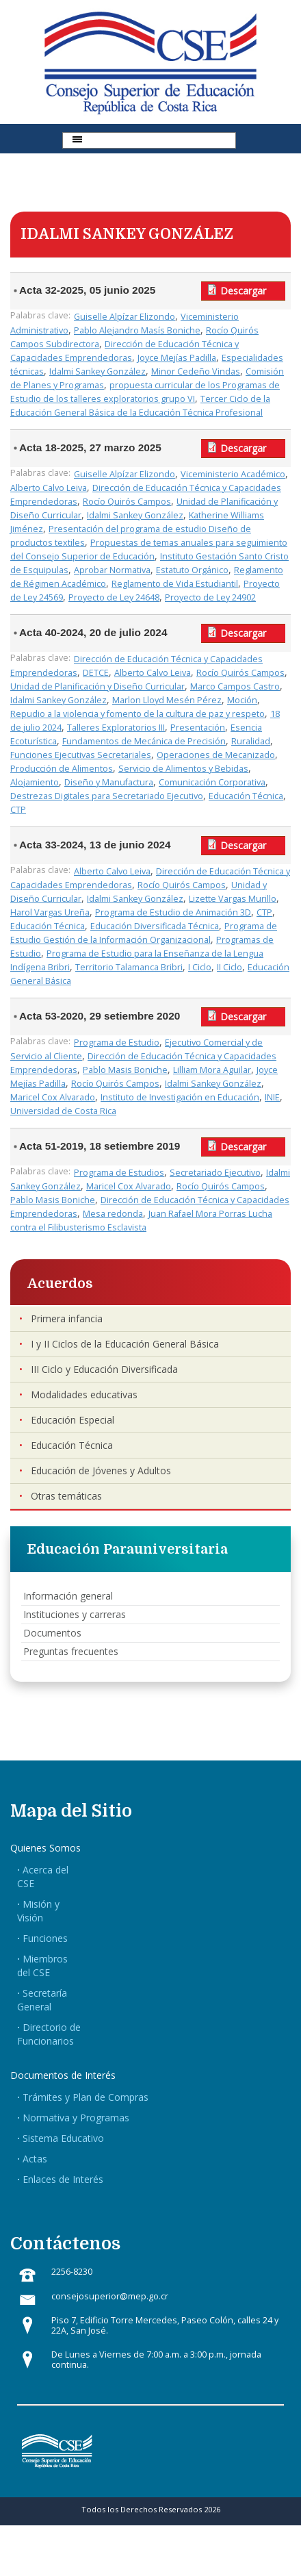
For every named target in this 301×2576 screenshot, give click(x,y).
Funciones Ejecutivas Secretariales (80, 755)
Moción (242, 700)
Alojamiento (34, 782)
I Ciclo (199, 967)
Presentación (197, 727)
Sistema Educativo (63, 2138)
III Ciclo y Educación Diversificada (104, 1369)
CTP (18, 810)
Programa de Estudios (119, 1172)
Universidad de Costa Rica (63, 1111)
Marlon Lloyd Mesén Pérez (167, 700)
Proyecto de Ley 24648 (113, 597)
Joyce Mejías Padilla (177, 358)
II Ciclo (229, 967)
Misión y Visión (38, 1910)
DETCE (96, 673)
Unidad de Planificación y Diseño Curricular (97, 686)
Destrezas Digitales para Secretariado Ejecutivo (106, 796)
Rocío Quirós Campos (127, 501)
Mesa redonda (113, 1214)
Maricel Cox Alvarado (52, 1097)
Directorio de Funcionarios (49, 2034)
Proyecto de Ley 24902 (210, 597)
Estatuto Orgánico (192, 570)
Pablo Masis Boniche (125, 1070)
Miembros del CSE (42, 1965)
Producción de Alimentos (61, 768)
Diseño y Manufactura (108, 782)
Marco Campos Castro (235, 686)
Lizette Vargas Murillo (232, 899)
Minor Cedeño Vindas (195, 371)
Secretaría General (42, 1999)
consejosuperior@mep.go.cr (109, 2296)
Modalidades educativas (84, 1394)
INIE (272, 1097)
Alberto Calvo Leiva (48, 488)
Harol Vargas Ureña (50, 912)
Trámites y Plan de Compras (85, 2097)
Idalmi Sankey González (97, 371)
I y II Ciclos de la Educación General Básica (125, 1343)
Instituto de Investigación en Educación (180, 1097)
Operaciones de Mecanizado (216, 755)
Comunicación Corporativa (212, 782)
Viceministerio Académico (233, 474)
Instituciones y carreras (74, 1614)
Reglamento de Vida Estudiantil (175, 584)
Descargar (243, 290)
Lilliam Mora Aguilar (212, 1070)
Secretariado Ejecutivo (215, 1172)
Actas (35, 2158)
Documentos (52, 1632)
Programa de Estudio (116, 1042)
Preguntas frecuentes (70, 1651)
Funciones (45, 1938)
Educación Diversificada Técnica (154, 926)
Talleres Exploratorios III (116, 727)
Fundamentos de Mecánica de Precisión (144, 741)
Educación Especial (72, 1419)
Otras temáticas (66, 1495)
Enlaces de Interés (63, 2179)
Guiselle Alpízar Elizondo (124, 317)
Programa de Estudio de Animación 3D (173, 912)
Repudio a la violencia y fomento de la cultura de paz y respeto (137, 714)
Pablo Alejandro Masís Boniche (137, 330)
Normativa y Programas (76, 2117)
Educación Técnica (246, 796)
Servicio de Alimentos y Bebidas (183, 768)
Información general (68, 1595)
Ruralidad (250, 741)
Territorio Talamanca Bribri (129, 967)
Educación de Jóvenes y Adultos (101, 1470)
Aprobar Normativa (112, 570)
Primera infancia (67, 1318)
